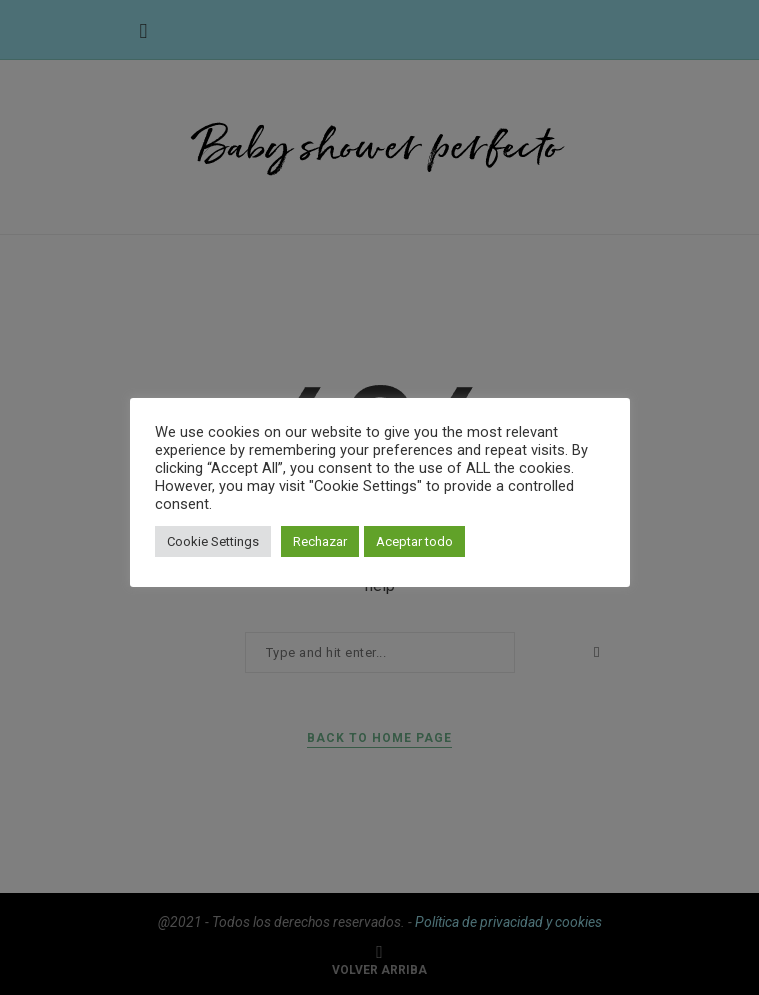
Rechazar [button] (320, 541)
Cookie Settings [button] (213, 541)
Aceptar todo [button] (414, 541)
